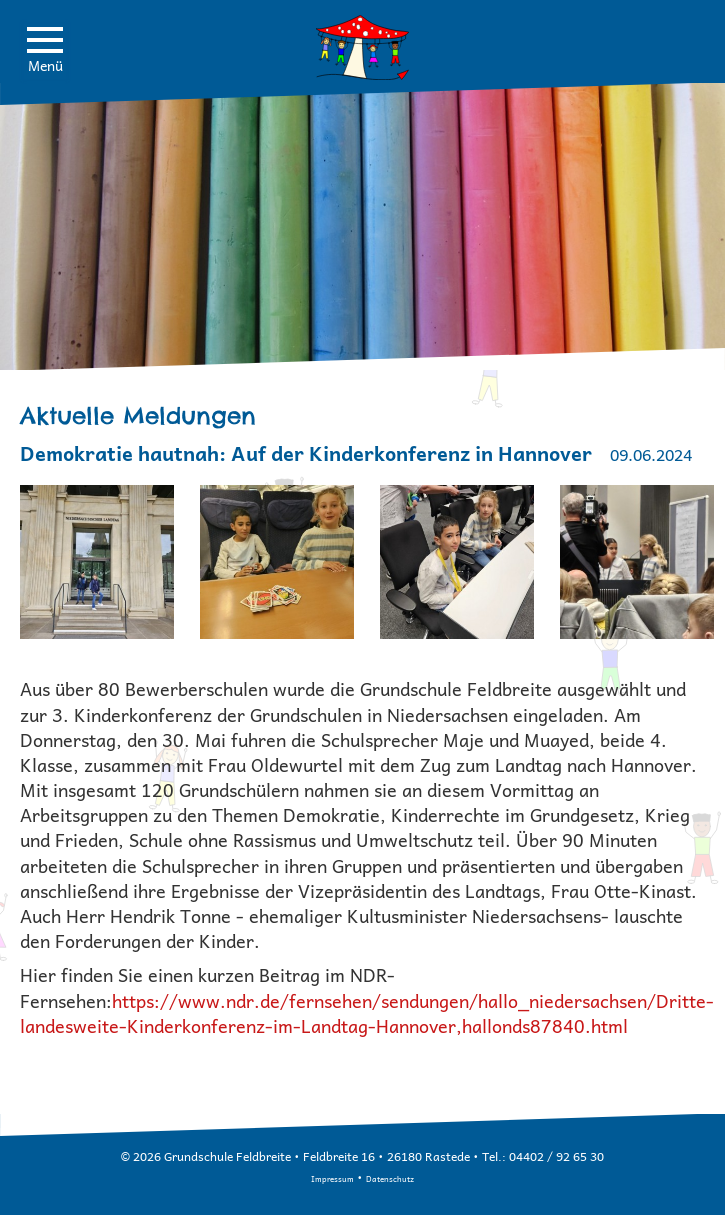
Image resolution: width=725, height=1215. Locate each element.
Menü (45, 51)
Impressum (332, 1178)
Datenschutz (390, 1178)
